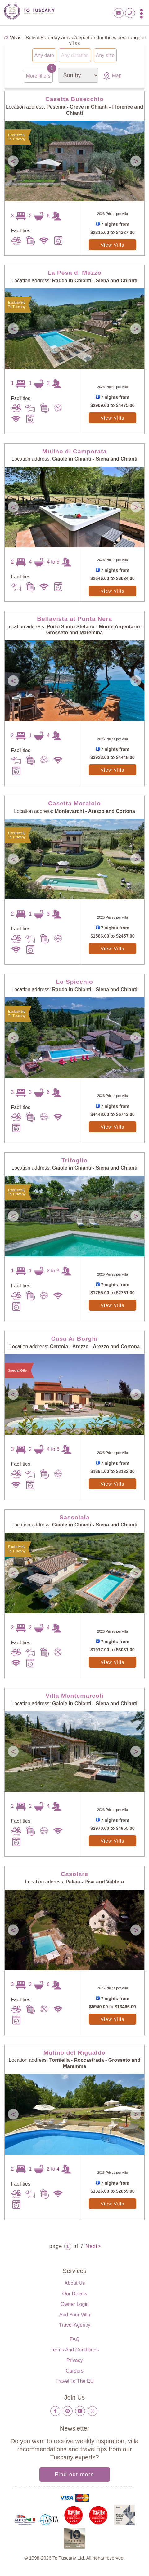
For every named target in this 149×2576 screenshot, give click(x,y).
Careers (75, 2370)
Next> (93, 2245)
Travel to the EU (75, 2380)
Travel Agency (74, 2324)
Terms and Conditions (75, 2349)
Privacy (74, 2360)
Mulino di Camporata (74, 451)
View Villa (112, 244)
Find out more (74, 2474)
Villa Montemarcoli (74, 1695)
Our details (74, 2293)
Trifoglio (74, 1160)
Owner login (75, 2303)
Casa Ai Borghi (74, 1338)
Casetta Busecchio (74, 99)
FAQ (74, 2339)
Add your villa (74, 2314)
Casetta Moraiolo (74, 803)
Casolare (74, 1873)
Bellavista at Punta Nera (74, 618)
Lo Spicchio (74, 981)
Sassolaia (74, 1517)
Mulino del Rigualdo (74, 2052)
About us (75, 2282)
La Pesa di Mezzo (74, 272)
